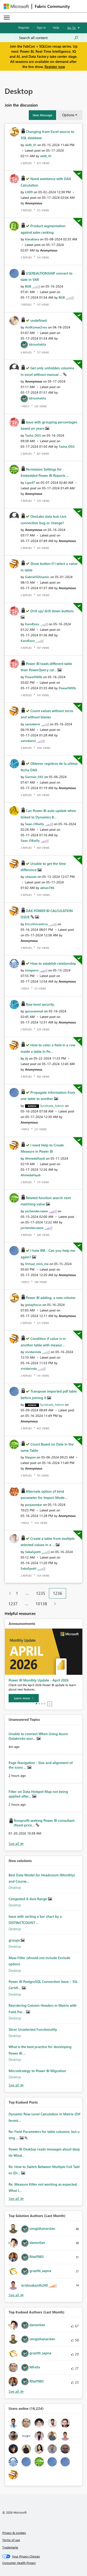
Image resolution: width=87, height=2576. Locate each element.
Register (23, 27)
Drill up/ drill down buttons (52, 611)
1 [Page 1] (17, 1593)
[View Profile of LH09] (29, 192)
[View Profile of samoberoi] (32, 724)
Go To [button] (71, 28)
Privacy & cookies (14, 2533)
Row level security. (40, 1004)
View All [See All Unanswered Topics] (16, 1843)
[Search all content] (48, 37)
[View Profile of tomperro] (32, 970)
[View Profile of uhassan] (31, 876)
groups (15, 1940)
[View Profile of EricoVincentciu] (36, 924)
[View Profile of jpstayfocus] (33, 1304)
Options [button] (68, 115)
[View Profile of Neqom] (30, 1457)
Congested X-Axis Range (28, 1898)
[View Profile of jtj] (26, 1058)
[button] (42, 115)
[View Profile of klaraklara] (32, 239)
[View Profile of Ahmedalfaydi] (35, 1158)
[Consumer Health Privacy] (43, 2563)
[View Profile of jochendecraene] (36, 1211)
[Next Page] (54, 1604)
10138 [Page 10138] (41, 1603)
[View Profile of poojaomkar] (33, 1504)
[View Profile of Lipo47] (30, 482)
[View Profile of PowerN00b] (33, 677)
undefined (38, 320)
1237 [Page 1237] (13, 1603)
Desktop (15, 1887)
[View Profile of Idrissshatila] (37, 344)
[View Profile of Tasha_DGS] (33, 435)
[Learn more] (24, 1698)
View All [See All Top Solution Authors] (16, 2295)
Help (56, 27)
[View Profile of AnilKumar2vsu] (36, 327)
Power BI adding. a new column (50, 1297)
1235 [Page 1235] (40, 1593)
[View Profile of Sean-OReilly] (34, 824)
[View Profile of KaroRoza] (32, 624)
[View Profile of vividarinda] (33, 1352)
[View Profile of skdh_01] (30, 145)
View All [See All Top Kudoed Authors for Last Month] (16, 2391)
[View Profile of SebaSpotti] (33, 1552)
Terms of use (11, 2540)
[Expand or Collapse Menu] (6, 17)
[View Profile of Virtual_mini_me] (36, 1264)
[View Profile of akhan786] (47, 887)
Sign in (41, 27)
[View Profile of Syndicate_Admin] (52, 1105)
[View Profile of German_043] (34, 777)
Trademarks (10, 2547)
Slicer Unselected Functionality (33, 2029)
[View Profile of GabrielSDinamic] (37, 577)
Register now (55, 66)
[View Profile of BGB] (28, 286)
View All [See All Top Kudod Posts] (16, 2198)
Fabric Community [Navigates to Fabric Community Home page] (52, 6)
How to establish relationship (53, 963)
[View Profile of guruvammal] (34, 1011)
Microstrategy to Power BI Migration (37, 2070)
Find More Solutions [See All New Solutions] (16, 2085)
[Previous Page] (8, 1593)
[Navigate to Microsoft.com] (16, 6)
